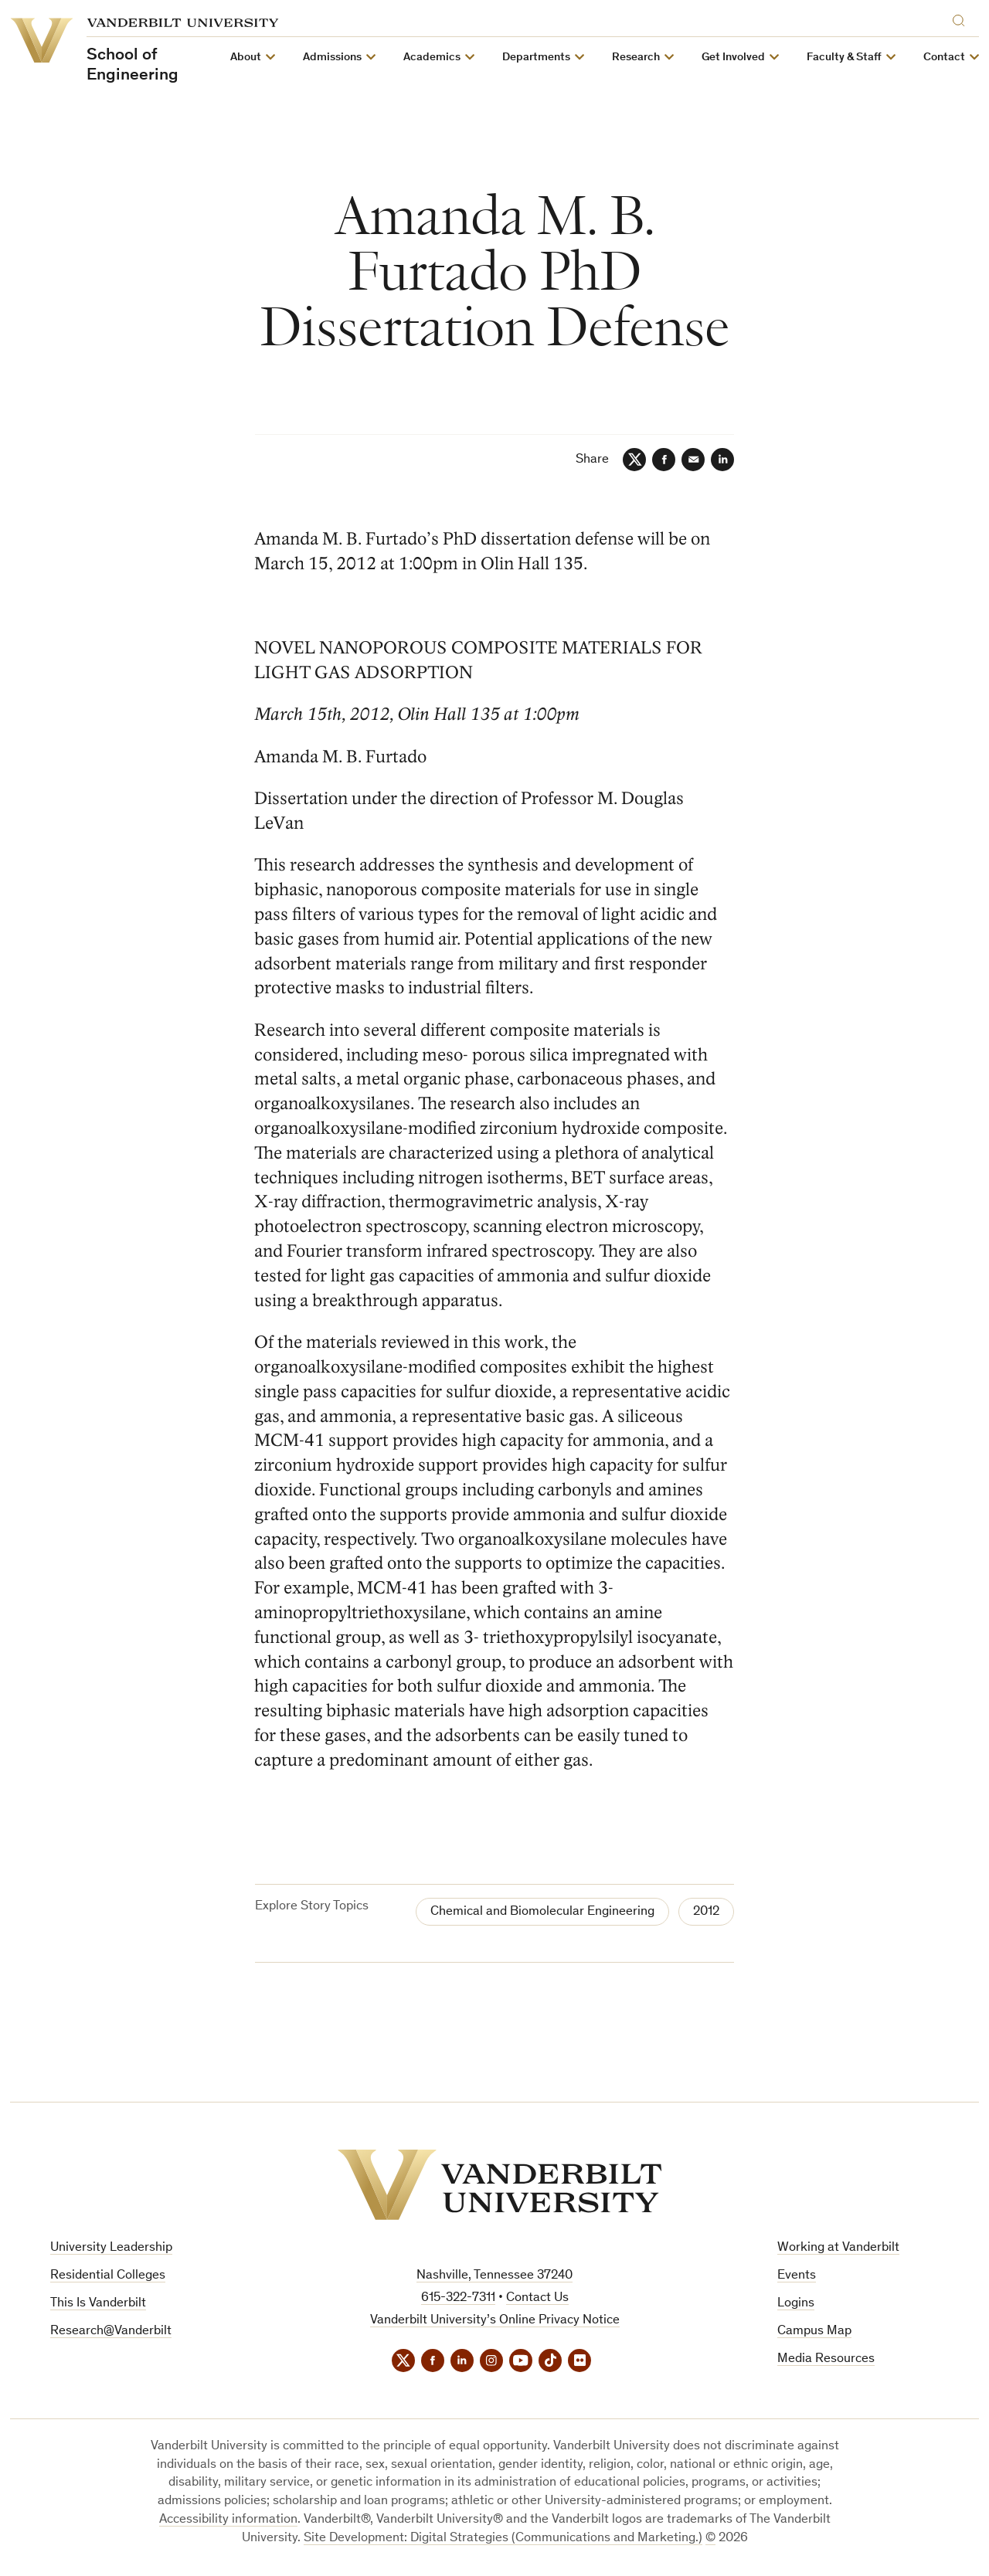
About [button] (245, 57)
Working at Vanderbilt (838, 2248)
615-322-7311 (458, 2298)
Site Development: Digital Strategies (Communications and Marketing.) (503, 2538)
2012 (706, 1912)
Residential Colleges (107, 2275)
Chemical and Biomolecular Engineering (542, 1912)
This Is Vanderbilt (98, 2303)
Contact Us (537, 2298)
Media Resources (826, 2359)
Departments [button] (536, 57)
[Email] (693, 459)
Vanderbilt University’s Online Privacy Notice (495, 2320)
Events (796, 2275)
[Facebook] (663, 459)
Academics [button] (432, 57)
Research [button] (636, 57)
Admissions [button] (332, 57)
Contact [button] (944, 57)
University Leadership (111, 2248)
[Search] (962, 18)
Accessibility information (228, 2520)
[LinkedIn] (722, 459)
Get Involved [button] (733, 57)
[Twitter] (634, 459)
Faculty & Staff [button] (844, 57)
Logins (795, 2303)
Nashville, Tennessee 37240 (494, 2275)
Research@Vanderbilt (111, 2331)
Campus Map (814, 2331)
